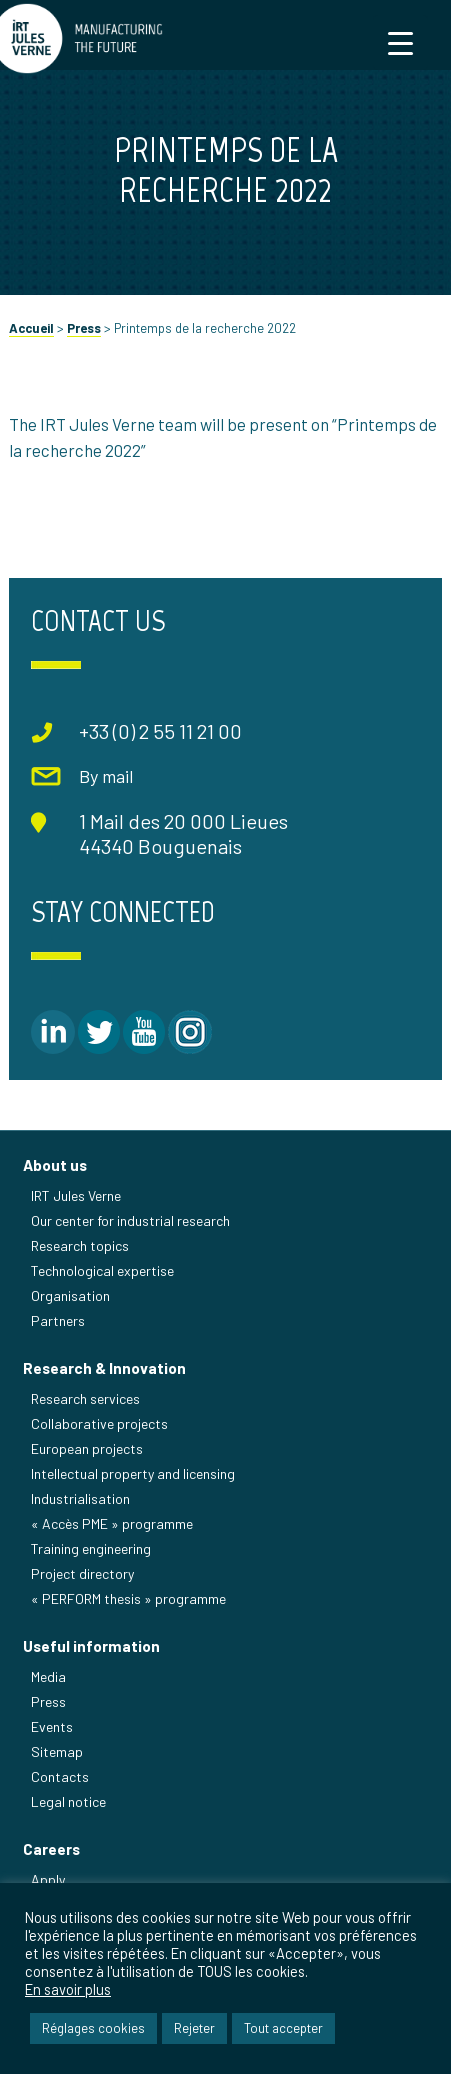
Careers (51, 1849)
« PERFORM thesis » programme (128, 1598)
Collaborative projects (99, 1423)
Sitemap (57, 1751)
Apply (48, 1879)
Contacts (60, 1776)
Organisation (70, 1295)
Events (52, 1726)
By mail (106, 776)
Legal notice (68, 1801)
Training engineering (91, 1548)
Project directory (82, 1573)
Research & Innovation (104, 1368)
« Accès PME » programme (112, 1523)
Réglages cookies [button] (93, 2028)
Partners (58, 1320)
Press (84, 328)
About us (55, 1165)
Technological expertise (102, 1270)
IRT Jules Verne (76, 1195)
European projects (87, 1448)
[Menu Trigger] (400, 42)
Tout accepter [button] (283, 2028)
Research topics (80, 1245)
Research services (85, 1398)
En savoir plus (68, 1989)
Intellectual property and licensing (133, 1473)
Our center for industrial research (130, 1220)
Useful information (91, 1646)
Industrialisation (80, 1498)
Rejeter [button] (194, 2028)
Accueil (31, 328)
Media (48, 1676)
